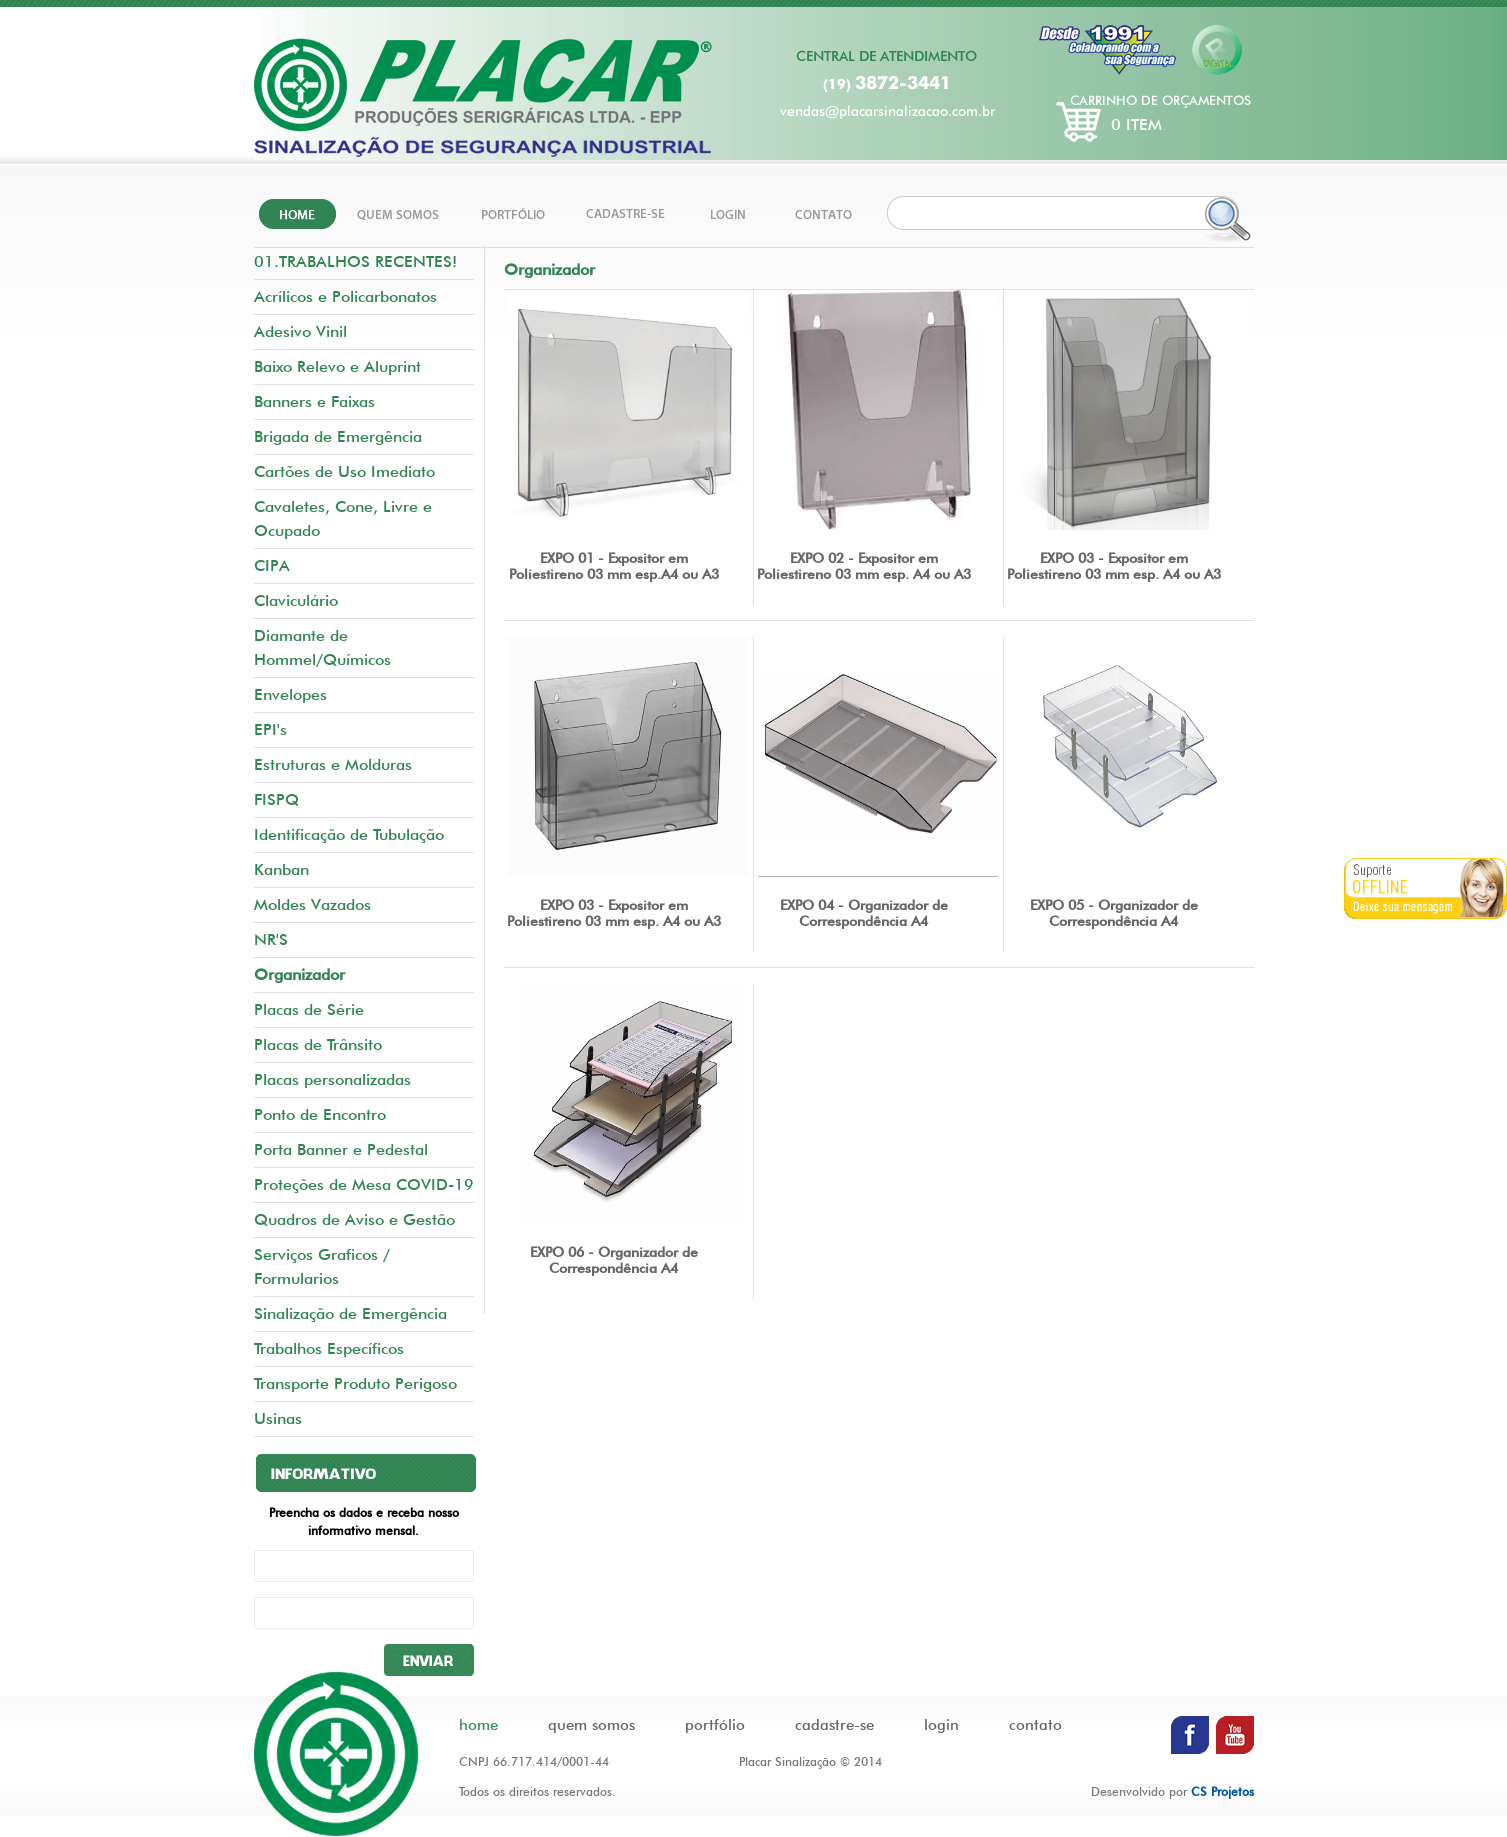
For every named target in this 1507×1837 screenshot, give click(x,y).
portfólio (715, 1725)
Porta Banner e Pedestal (341, 1149)
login (941, 1725)
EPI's (270, 729)
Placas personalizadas (332, 1079)
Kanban (281, 869)
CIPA (272, 565)
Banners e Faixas (314, 401)
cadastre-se (834, 1725)
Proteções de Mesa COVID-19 (364, 1184)
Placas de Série (309, 1009)
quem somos (591, 1725)
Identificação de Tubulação (349, 834)
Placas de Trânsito (318, 1044)
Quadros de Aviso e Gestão (354, 1219)
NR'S (271, 939)
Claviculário (296, 600)
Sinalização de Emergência (350, 1313)
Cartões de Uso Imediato (344, 471)
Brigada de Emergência (338, 436)
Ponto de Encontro (320, 1114)
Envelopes (290, 694)
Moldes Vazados (312, 904)
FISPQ (276, 799)
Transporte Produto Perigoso (355, 1383)
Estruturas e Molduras (333, 764)
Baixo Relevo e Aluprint (337, 366)
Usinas (278, 1418)
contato (1035, 1725)
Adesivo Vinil (300, 331)
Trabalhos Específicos (329, 1348)
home (478, 1725)
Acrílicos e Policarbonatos (345, 296)
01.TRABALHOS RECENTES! (355, 261)
